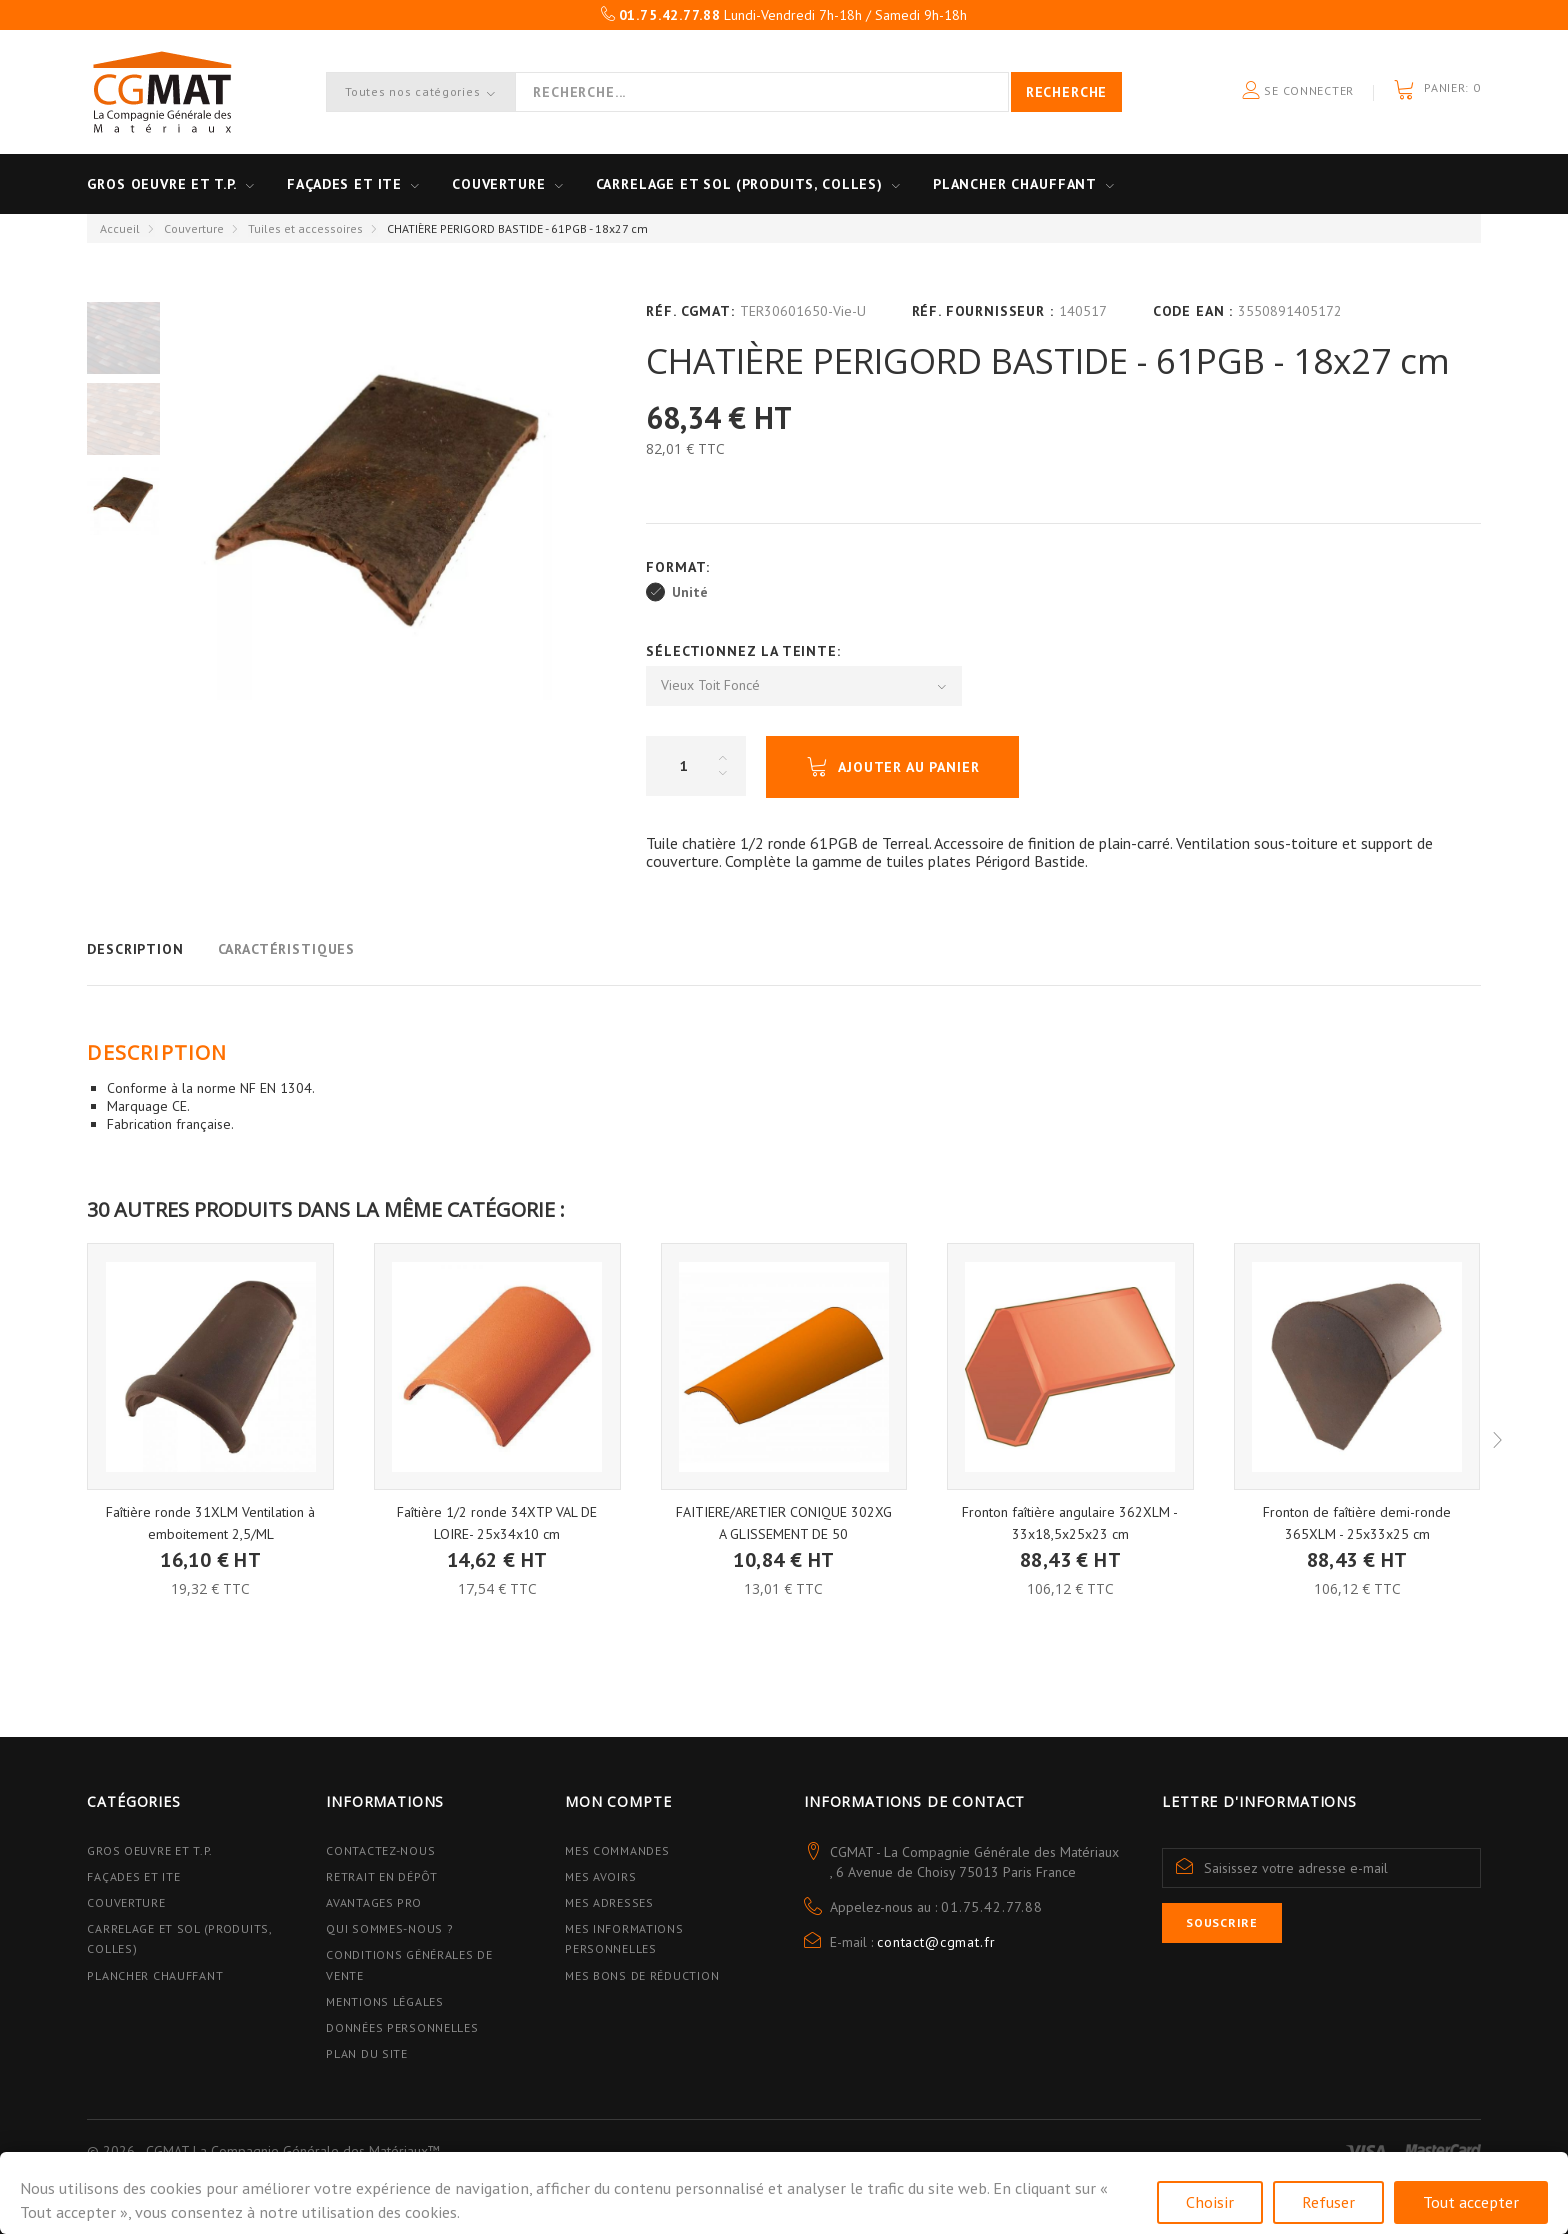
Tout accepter (1471, 2202)
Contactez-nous (380, 1850)
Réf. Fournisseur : (983, 311)
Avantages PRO (373, 1902)
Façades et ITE (344, 184)
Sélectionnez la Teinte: (745, 651)
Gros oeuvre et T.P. (162, 184)
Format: (680, 567)
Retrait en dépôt (382, 1876)
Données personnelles (402, 2027)
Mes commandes (617, 1850)
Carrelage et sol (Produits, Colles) (739, 184)
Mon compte (618, 1801)
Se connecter (1298, 91)
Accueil (120, 228)
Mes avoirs (600, 1876)
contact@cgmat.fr (936, 1942)
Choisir (1210, 2202)
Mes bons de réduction (642, 1975)
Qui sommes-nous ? (389, 1928)
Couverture (498, 184)
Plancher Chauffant (1015, 184)
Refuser (1328, 2202)
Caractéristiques (286, 949)
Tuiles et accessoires (305, 228)
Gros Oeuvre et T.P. (150, 1850)
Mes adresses (609, 1902)
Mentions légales (385, 2001)
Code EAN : (1193, 311)
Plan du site (367, 2053)
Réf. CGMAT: (690, 311)
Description (135, 949)
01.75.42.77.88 (992, 1907)
